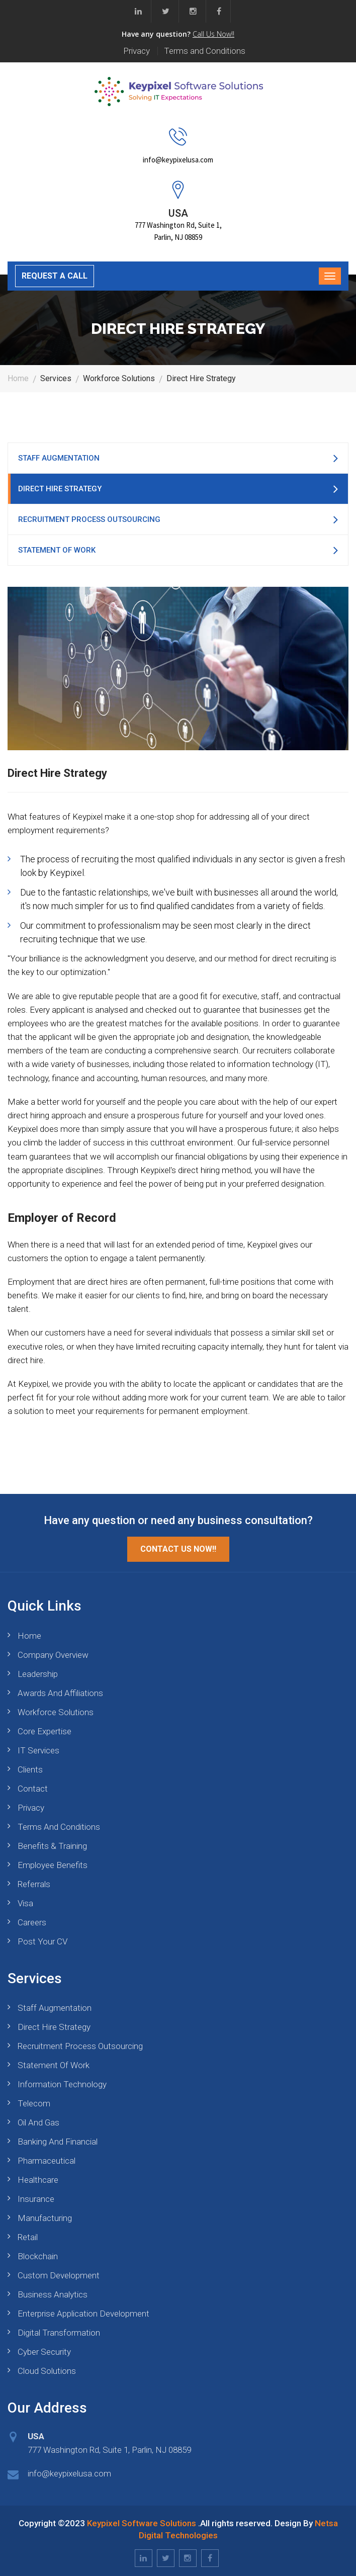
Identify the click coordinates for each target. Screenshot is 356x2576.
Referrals (34, 1884)
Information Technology (62, 2084)
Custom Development (59, 2275)
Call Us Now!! (213, 34)
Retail (28, 2237)
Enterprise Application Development (83, 2313)
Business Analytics (52, 2294)
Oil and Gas (38, 2122)
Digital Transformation (59, 2333)
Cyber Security (44, 2352)
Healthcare (38, 2180)
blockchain (38, 2256)
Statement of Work (57, 550)
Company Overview (53, 1655)
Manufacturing (45, 2218)
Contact (33, 1789)
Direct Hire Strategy (60, 488)
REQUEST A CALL (54, 276)
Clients (30, 1769)
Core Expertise (44, 1731)
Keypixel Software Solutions (141, 2523)
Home (18, 378)
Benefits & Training (52, 1846)
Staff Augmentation (59, 458)
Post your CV (42, 1941)
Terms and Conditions (204, 51)
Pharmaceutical (46, 2161)
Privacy (136, 51)
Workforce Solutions (56, 1712)
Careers (32, 1922)
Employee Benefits (52, 1865)
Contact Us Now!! (178, 1549)
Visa (25, 1903)
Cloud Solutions (47, 2371)
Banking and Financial (58, 2142)
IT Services (38, 1750)
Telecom (34, 2103)
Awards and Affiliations (60, 1693)
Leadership (38, 1674)
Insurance (36, 2199)
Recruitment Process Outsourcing (89, 519)
